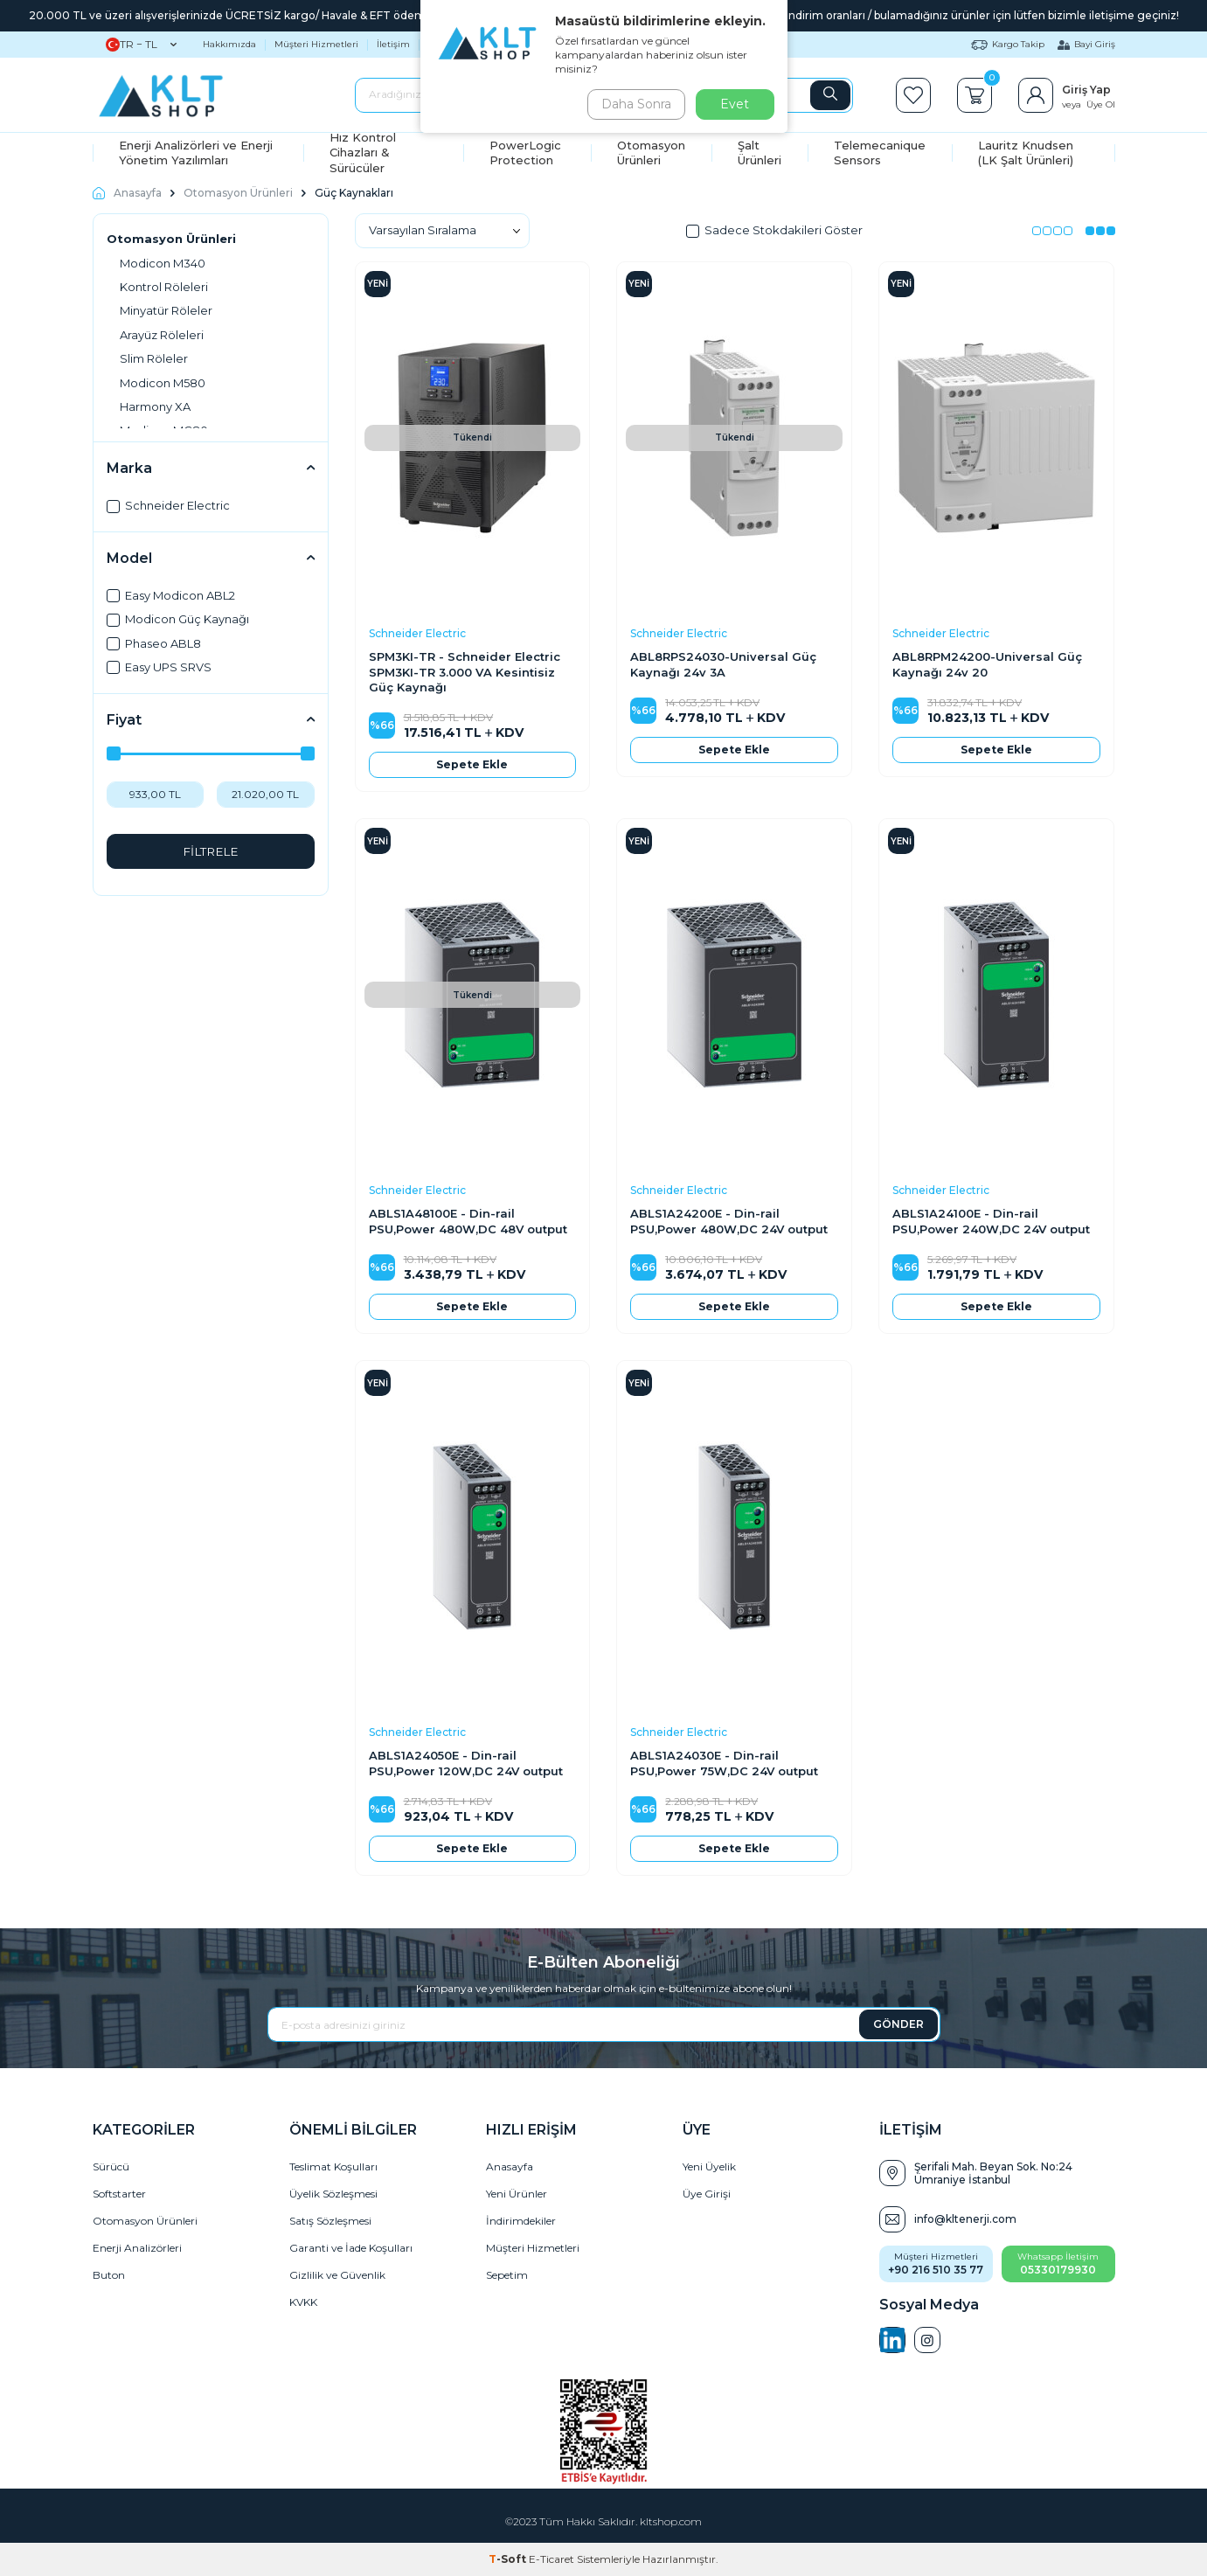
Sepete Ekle (472, 764)
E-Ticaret (551, 2559)
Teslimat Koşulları (333, 2166)
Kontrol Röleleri (164, 287)
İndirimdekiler (521, 2220)
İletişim (393, 44)
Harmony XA (155, 406)
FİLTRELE (210, 851)
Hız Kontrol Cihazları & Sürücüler (362, 153)
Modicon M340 (162, 263)
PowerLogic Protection (525, 152)
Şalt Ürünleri (759, 152)
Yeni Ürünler (516, 2193)
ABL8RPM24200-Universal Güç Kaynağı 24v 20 (987, 663)
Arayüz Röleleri (162, 335)
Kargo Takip (1007, 44)
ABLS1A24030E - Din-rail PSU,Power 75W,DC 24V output (724, 1762)
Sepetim (507, 2274)
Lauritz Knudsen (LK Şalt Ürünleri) (1025, 152)
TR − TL (141, 45)
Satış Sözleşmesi (330, 2220)
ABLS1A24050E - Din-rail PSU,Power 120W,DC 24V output (466, 1762)
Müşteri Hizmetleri (316, 44)
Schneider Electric (168, 505)
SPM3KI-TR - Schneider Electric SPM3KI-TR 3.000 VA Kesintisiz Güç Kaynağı (464, 671)
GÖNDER (898, 2024)
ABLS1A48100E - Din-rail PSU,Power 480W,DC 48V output (468, 1220)
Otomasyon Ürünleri (651, 152)
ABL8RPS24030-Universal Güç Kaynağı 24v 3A (723, 663)
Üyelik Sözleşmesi (333, 2193)
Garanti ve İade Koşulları (351, 2247)
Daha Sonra (634, 104)
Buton (109, 2274)
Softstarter (119, 2193)
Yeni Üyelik (709, 2166)
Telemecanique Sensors (880, 152)
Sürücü (111, 2166)
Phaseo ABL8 (154, 643)
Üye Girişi (707, 2193)
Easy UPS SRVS (159, 667)
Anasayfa (127, 192)
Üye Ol (1100, 104)
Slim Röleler (154, 358)
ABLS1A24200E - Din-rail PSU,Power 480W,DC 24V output (729, 1220)
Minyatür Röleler (166, 310)
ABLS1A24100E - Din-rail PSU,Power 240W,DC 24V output (991, 1220)
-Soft (509, 2559)
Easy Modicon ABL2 (171, 595)
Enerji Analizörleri (137, 2247)
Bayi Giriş (1086, 44)
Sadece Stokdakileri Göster (774, 230)
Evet (734, 104)
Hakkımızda (229, 44)
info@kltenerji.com (965, 2218)
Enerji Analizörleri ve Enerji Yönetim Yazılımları (196, 152)
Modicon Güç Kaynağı (178, 619)
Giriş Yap (1086, 89)
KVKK (303, 2302)
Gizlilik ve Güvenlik (337, 2274)
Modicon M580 (162, 383)
